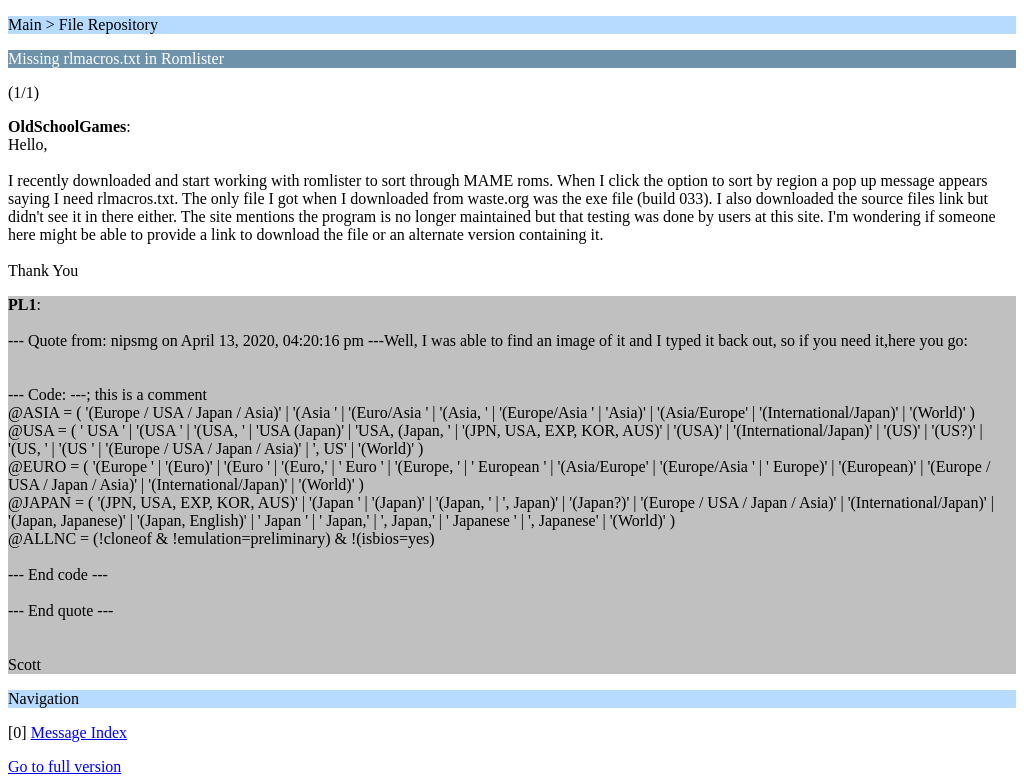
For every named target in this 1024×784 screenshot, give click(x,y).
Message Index (79, 732)
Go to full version (64, 766)
